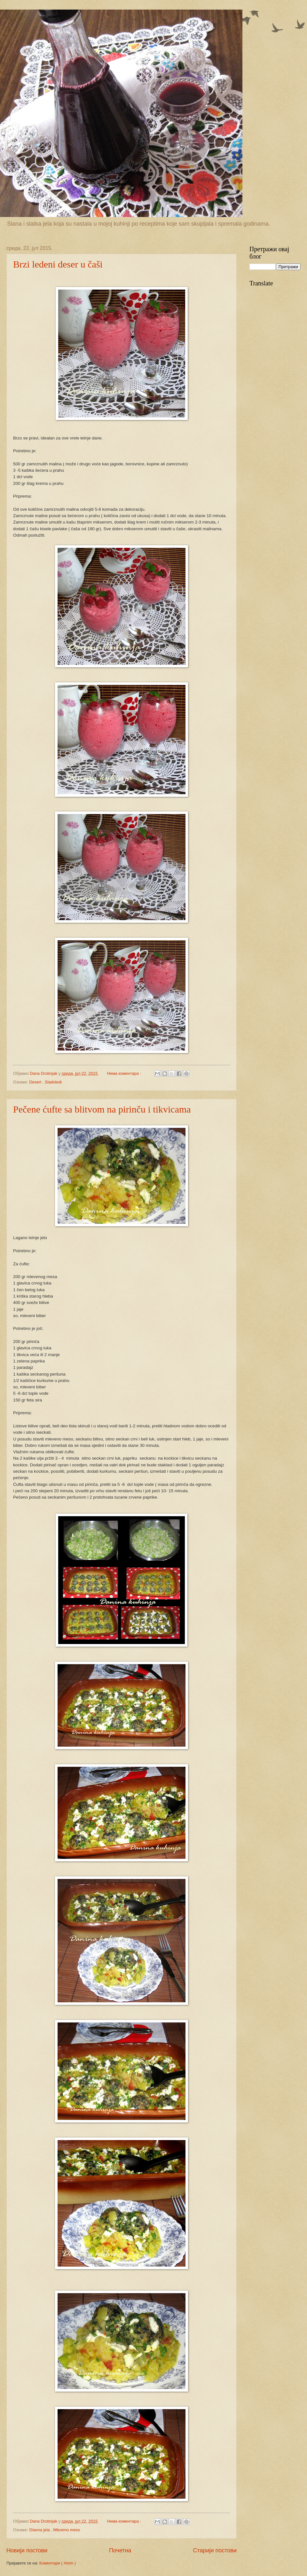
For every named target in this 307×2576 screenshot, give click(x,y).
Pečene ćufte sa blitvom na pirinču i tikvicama (102, 1109)
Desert (36, 1082)
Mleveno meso (66, 2529)
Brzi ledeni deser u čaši (58, 264)
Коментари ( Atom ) (57, 2563)
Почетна (120, 2550)
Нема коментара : (124, 1073)
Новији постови (26, 2550)
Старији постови (215, 2550)
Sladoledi (53, 1082)
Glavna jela (40, 2529)
